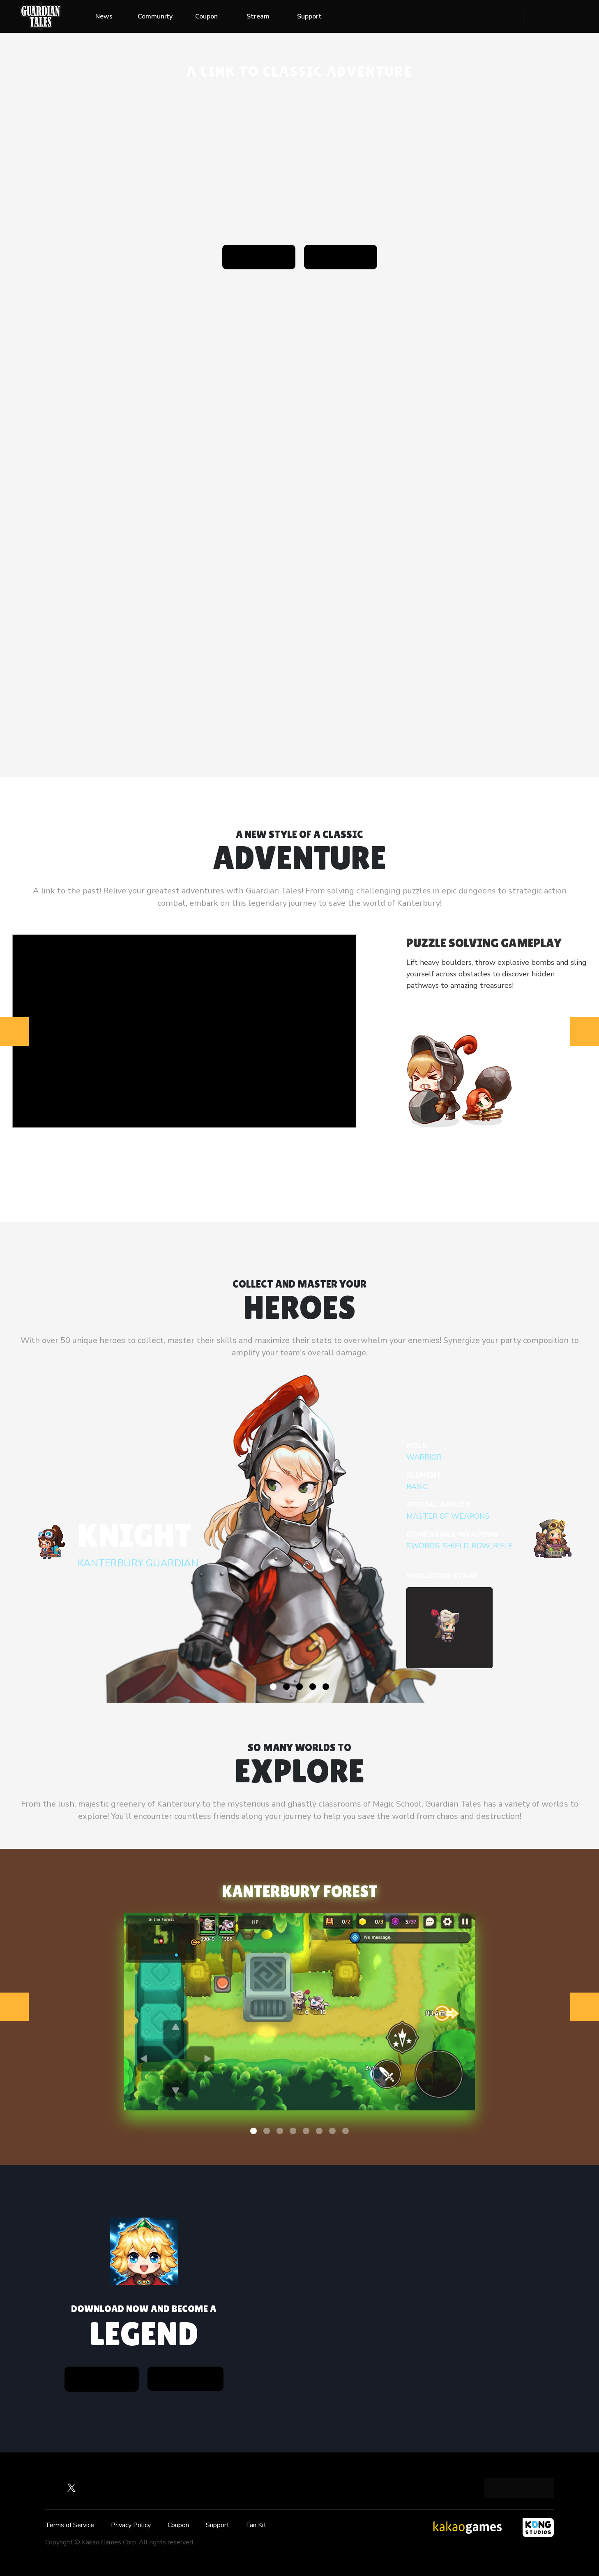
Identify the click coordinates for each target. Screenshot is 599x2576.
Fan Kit (256, 2525)
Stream (258, 16)
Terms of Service (69, 2525)
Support (309, 16)
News (104, 16)
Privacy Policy (131, 2525)
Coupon (206, 16)
